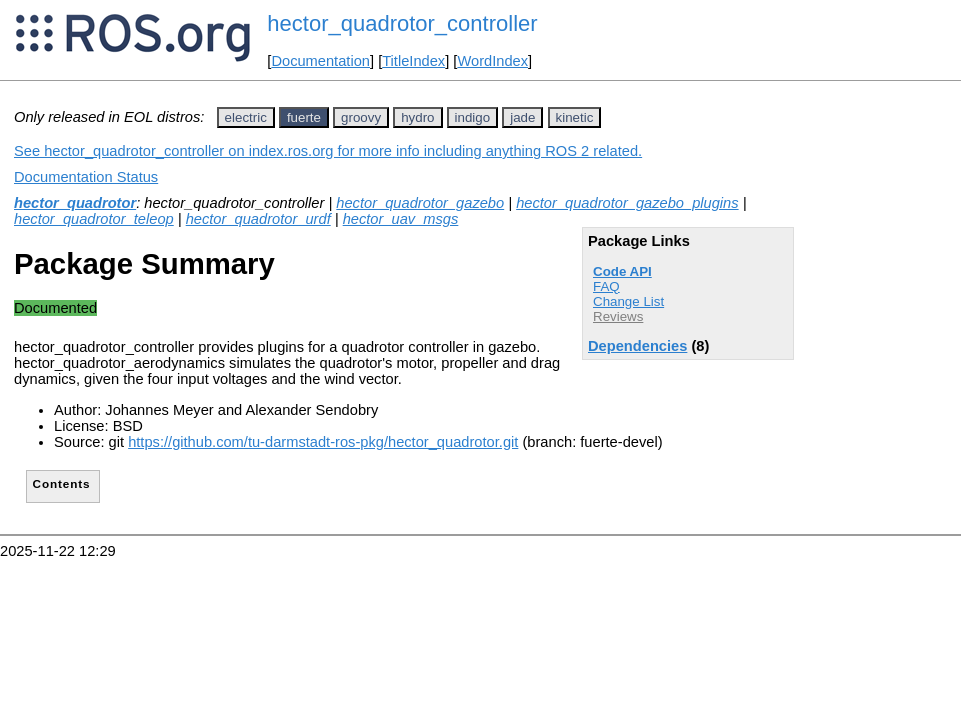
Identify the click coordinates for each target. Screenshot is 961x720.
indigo (473, 117)
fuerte (304, 117)
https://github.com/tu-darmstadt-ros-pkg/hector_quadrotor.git (323, 442)
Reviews (618, 316)
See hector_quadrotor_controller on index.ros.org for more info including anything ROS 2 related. (328, 151)
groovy (361, 117)
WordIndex (492, 61)
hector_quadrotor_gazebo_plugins (627, 203)
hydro (417, 117)
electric (246, 117)
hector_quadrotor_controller (402, 23)
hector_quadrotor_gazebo (420, 203)
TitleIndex (413, 61)
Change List (628, 301)
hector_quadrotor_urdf (258, 219)
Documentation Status (86, 177)
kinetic (575, 117)
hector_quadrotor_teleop (94, 219)
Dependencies (637, 346)
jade (522, 117)
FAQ (606, 286)
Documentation (320, 61)
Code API (622, 271)
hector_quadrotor (75, 203)
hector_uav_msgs (401, 219)
